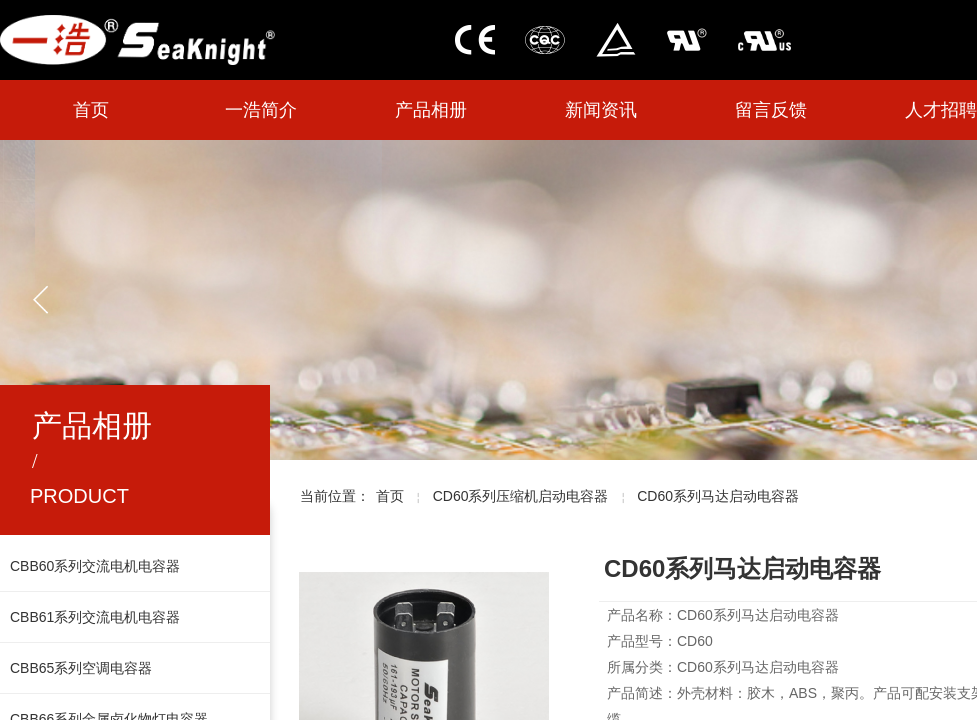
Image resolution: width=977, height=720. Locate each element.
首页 (91, 110)
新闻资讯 (601, 110)
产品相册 (431, 110)
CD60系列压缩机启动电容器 (521, 496)
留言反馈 (771, 110)
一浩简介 (261, 110)
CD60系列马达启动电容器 (718, 496)
